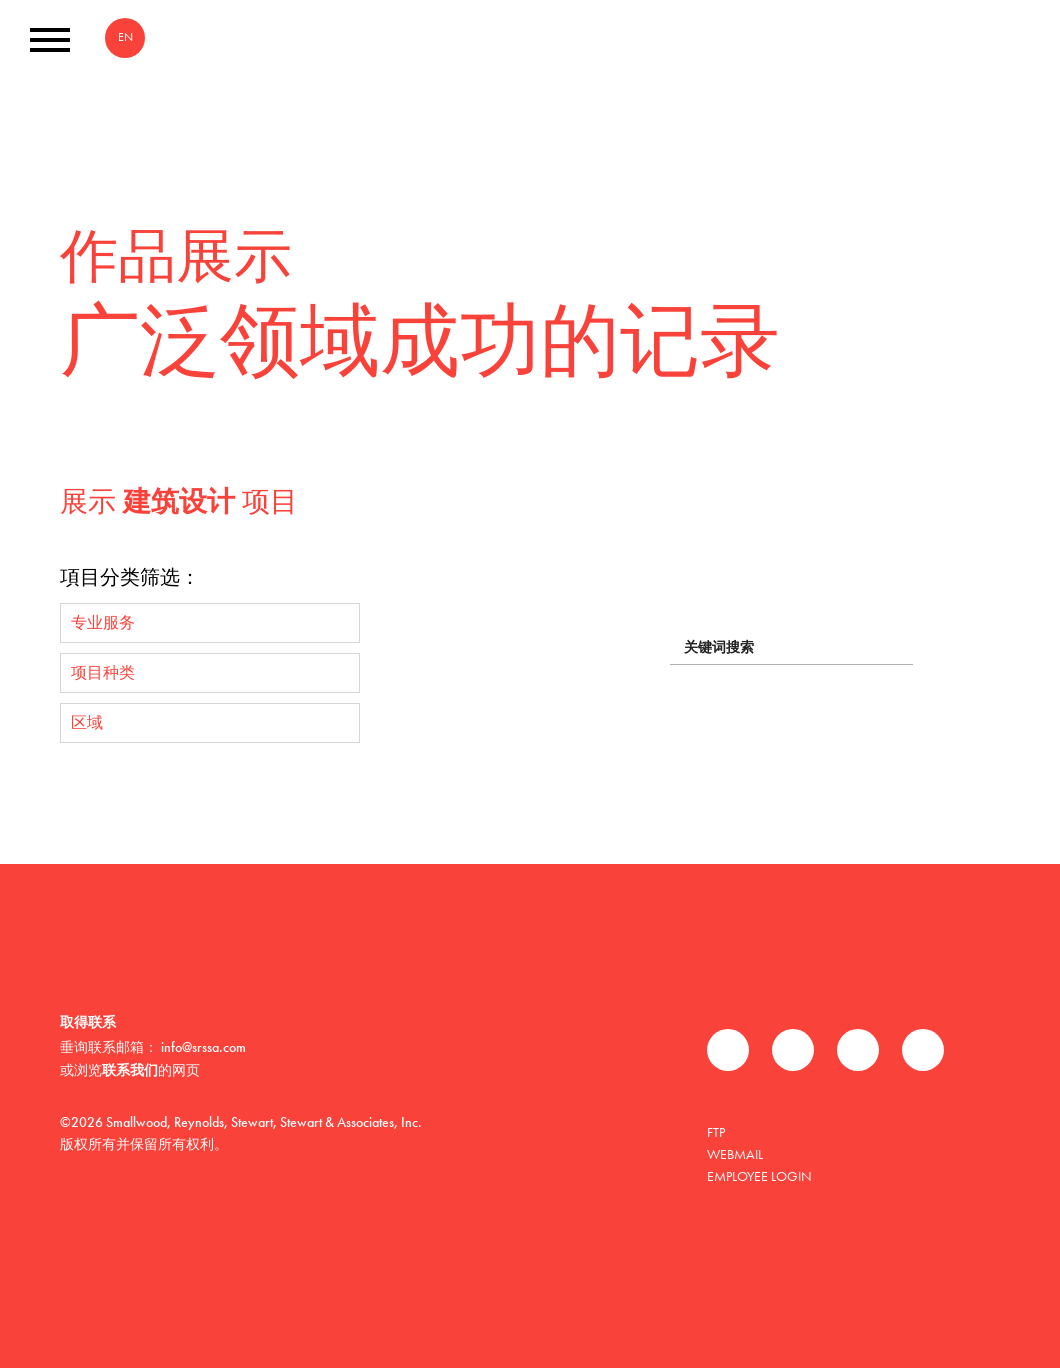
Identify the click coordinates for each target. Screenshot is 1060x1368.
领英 (858, 1050)
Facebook (728, 1050)
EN (125, 37)
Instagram (923, 1050)
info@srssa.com (203, 1047)
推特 (793, 1050)
